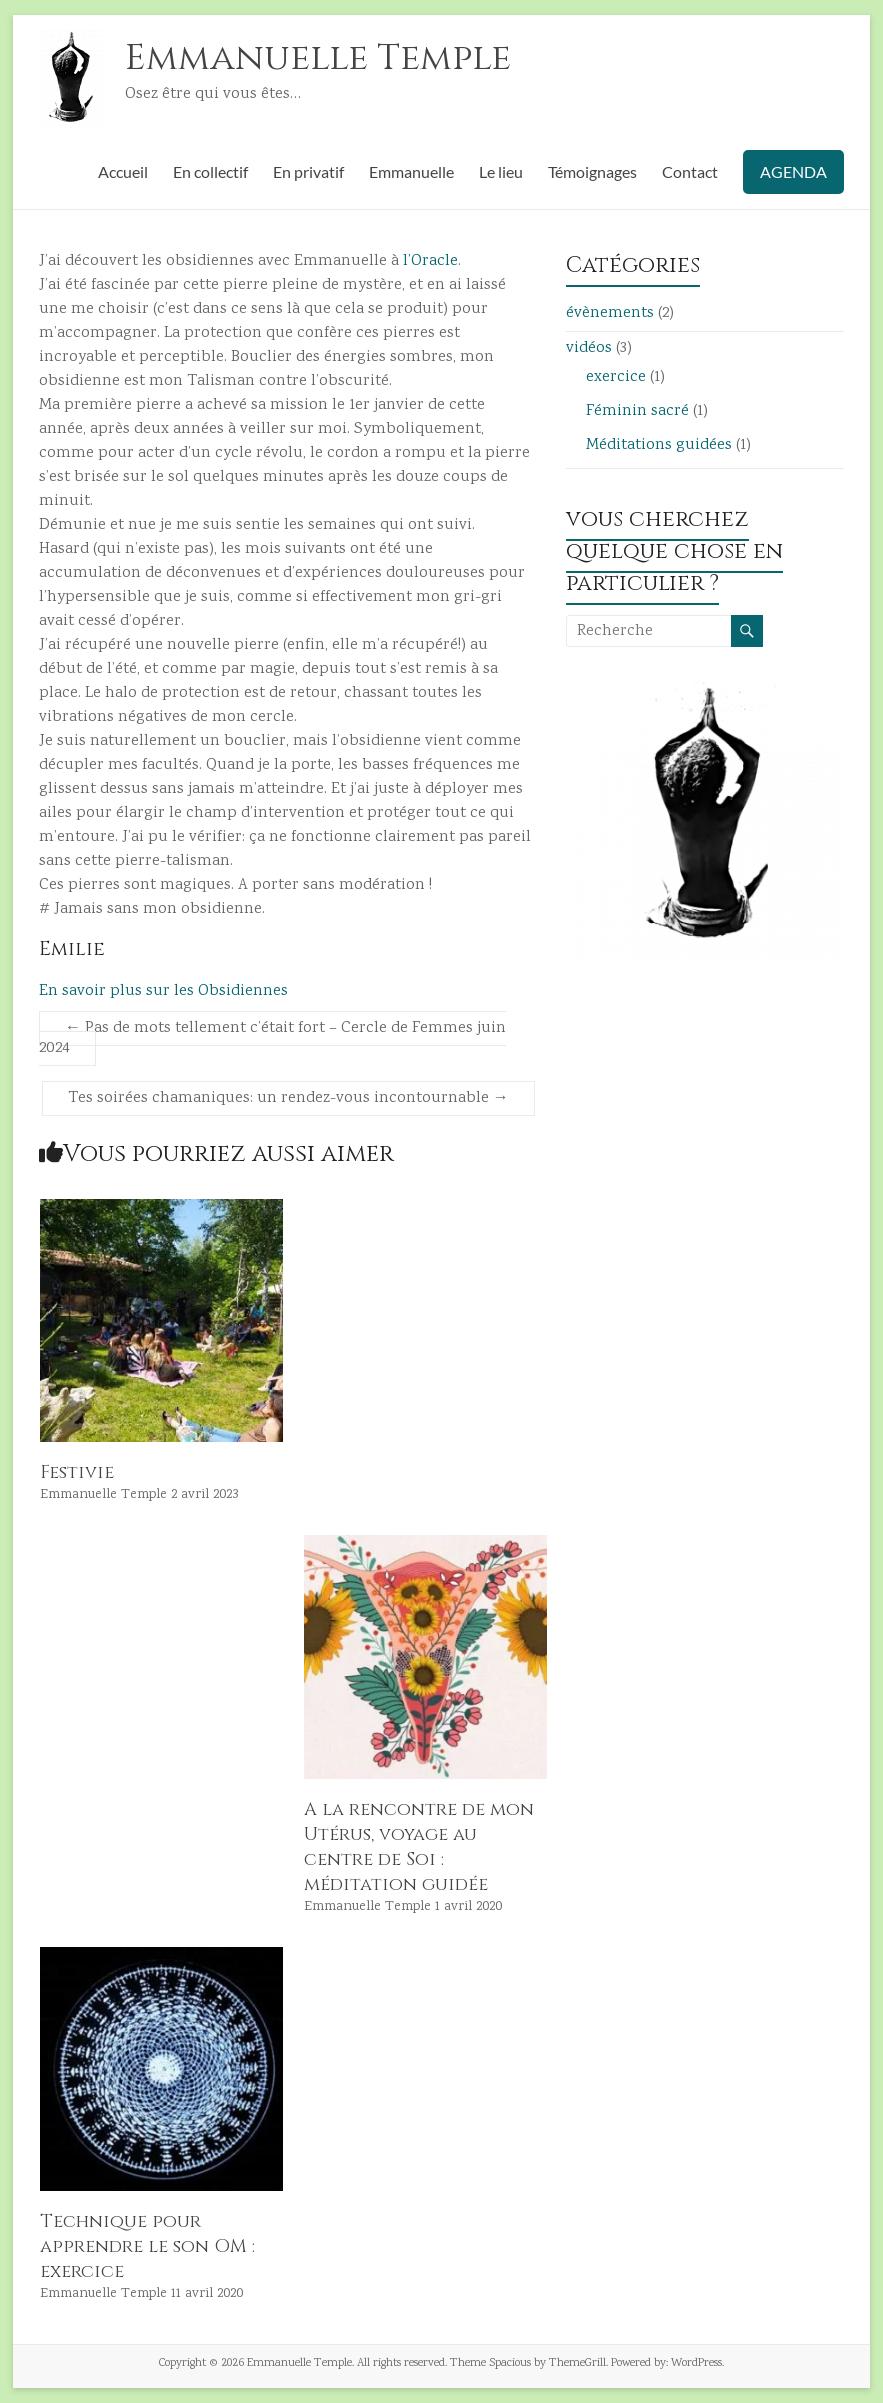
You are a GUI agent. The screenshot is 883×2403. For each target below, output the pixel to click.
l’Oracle (430, 261)
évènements (610, 313)
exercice (616, 377)
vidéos (589, 348)
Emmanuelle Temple (318, 58)
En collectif (210, 171)
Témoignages (592, 171)
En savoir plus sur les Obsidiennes (163, 991)
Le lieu (501, 171)
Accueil (123, 171)
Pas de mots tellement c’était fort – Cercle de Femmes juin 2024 (272, 1038)
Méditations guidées (659, 445)
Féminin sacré (637, 411)
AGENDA (793, 171)
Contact (690, 171)
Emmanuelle (411, 171)
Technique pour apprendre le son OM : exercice (147, 2246)
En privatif (308, 171)
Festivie (77, 1472)
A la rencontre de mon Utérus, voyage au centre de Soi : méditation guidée (419, 1847)
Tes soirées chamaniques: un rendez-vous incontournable (288, 1098)
